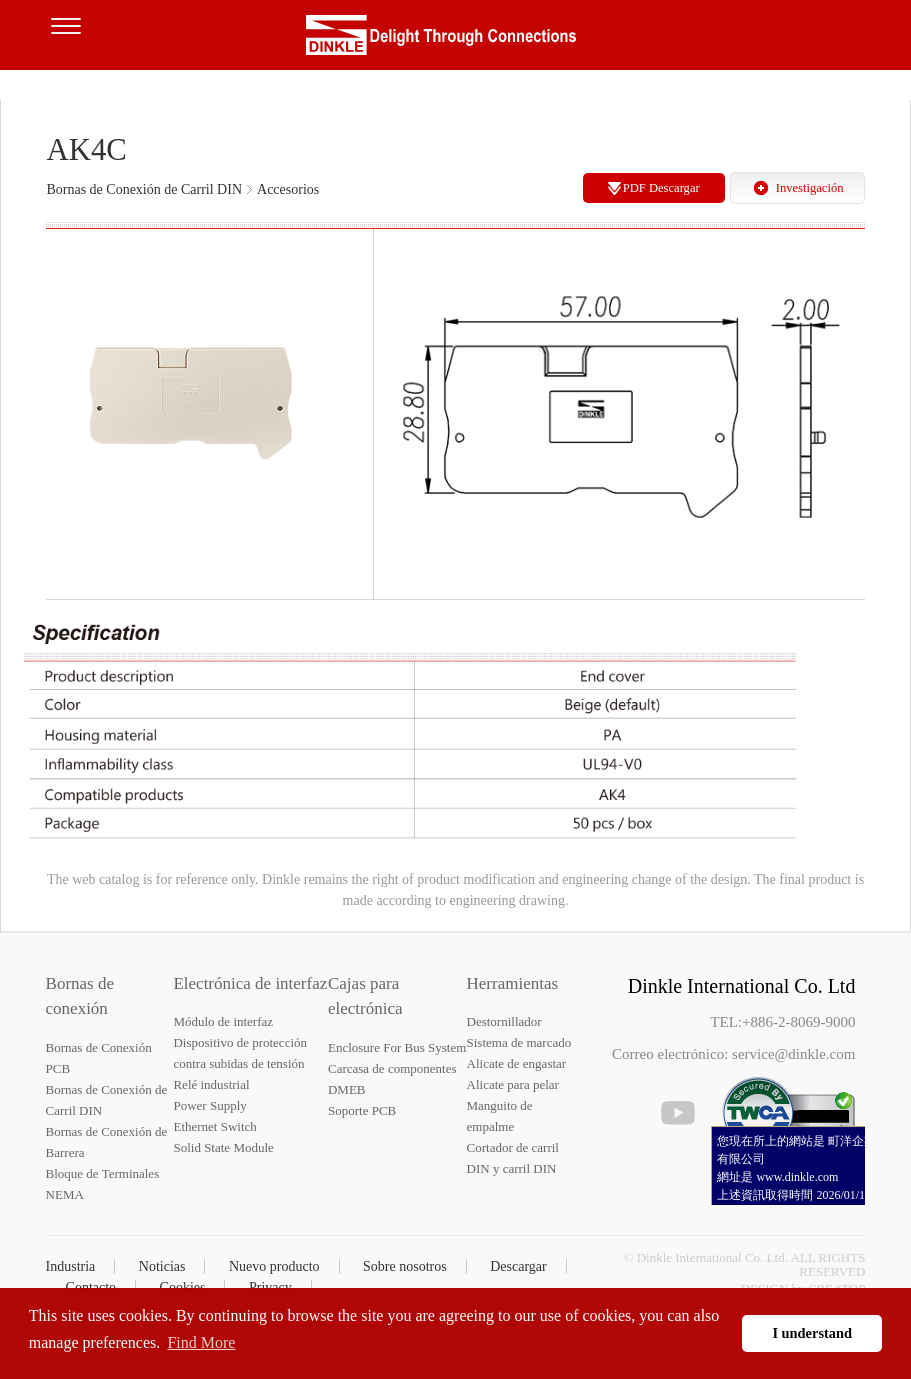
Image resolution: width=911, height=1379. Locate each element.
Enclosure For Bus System (397, 1047)
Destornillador (504, 1021)
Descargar (518, 1266)
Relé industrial (211, 1084)
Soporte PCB (362, 1110)
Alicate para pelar (513, 1084)
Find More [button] (201, 1342)
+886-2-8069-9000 (798, 1022)
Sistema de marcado (519, 1042)
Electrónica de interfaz (250, 983)
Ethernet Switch (214, 1126)
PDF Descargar (661, 188)
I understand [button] (812, 1333)
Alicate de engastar (517, 1063)
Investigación (810, 188)
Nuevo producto (274, 1266)
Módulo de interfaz (223, 1021)
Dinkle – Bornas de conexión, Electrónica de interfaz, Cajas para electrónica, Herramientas (456, 40)
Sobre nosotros (405, 1266)
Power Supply (209, 1105)
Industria (71, 1266)
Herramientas (513, 983)
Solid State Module (223, 1147)
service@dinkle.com (793, 1054)
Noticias (162, 1266)
